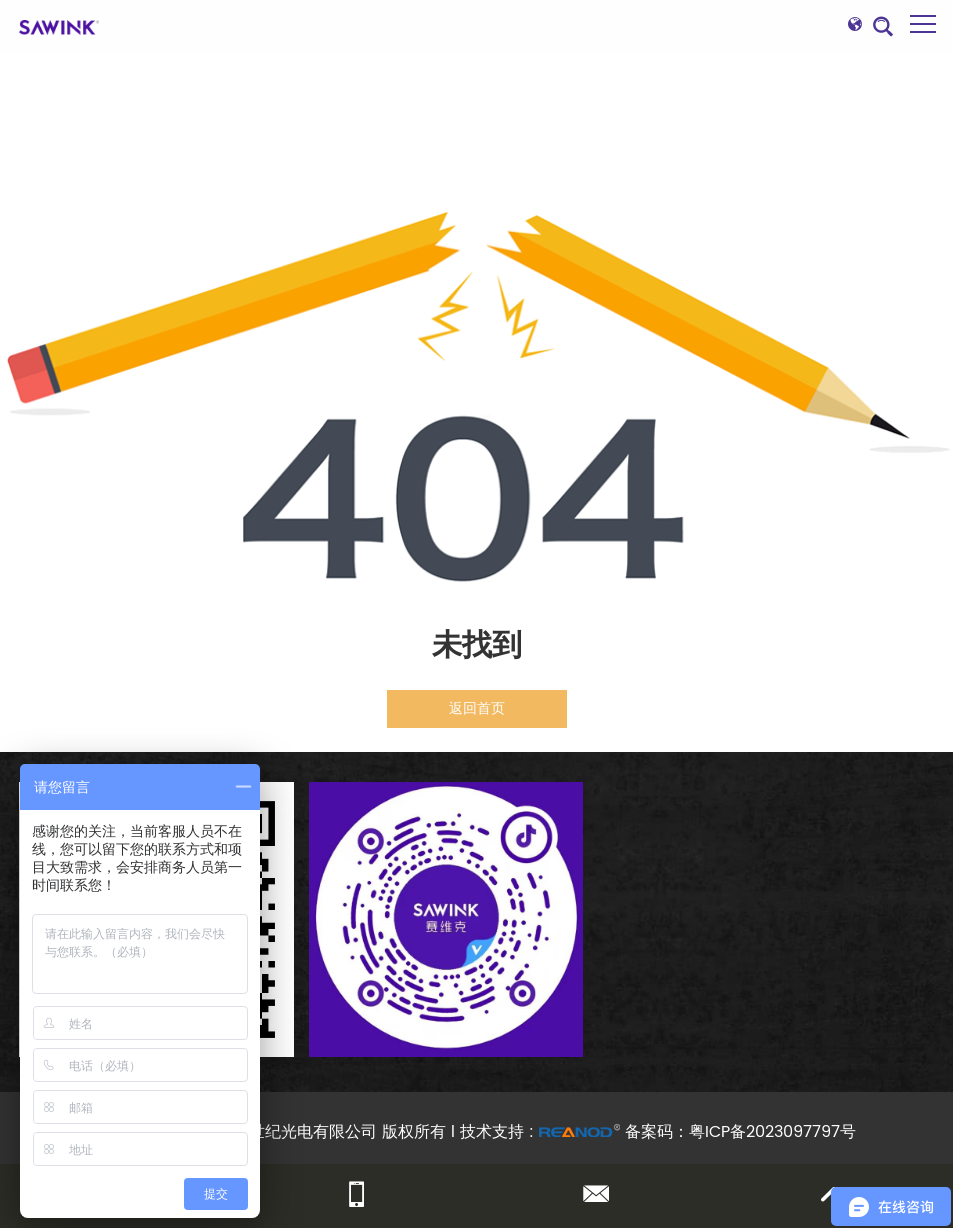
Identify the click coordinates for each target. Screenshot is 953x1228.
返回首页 (477, 708)
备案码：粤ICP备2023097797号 (740, 1132)
